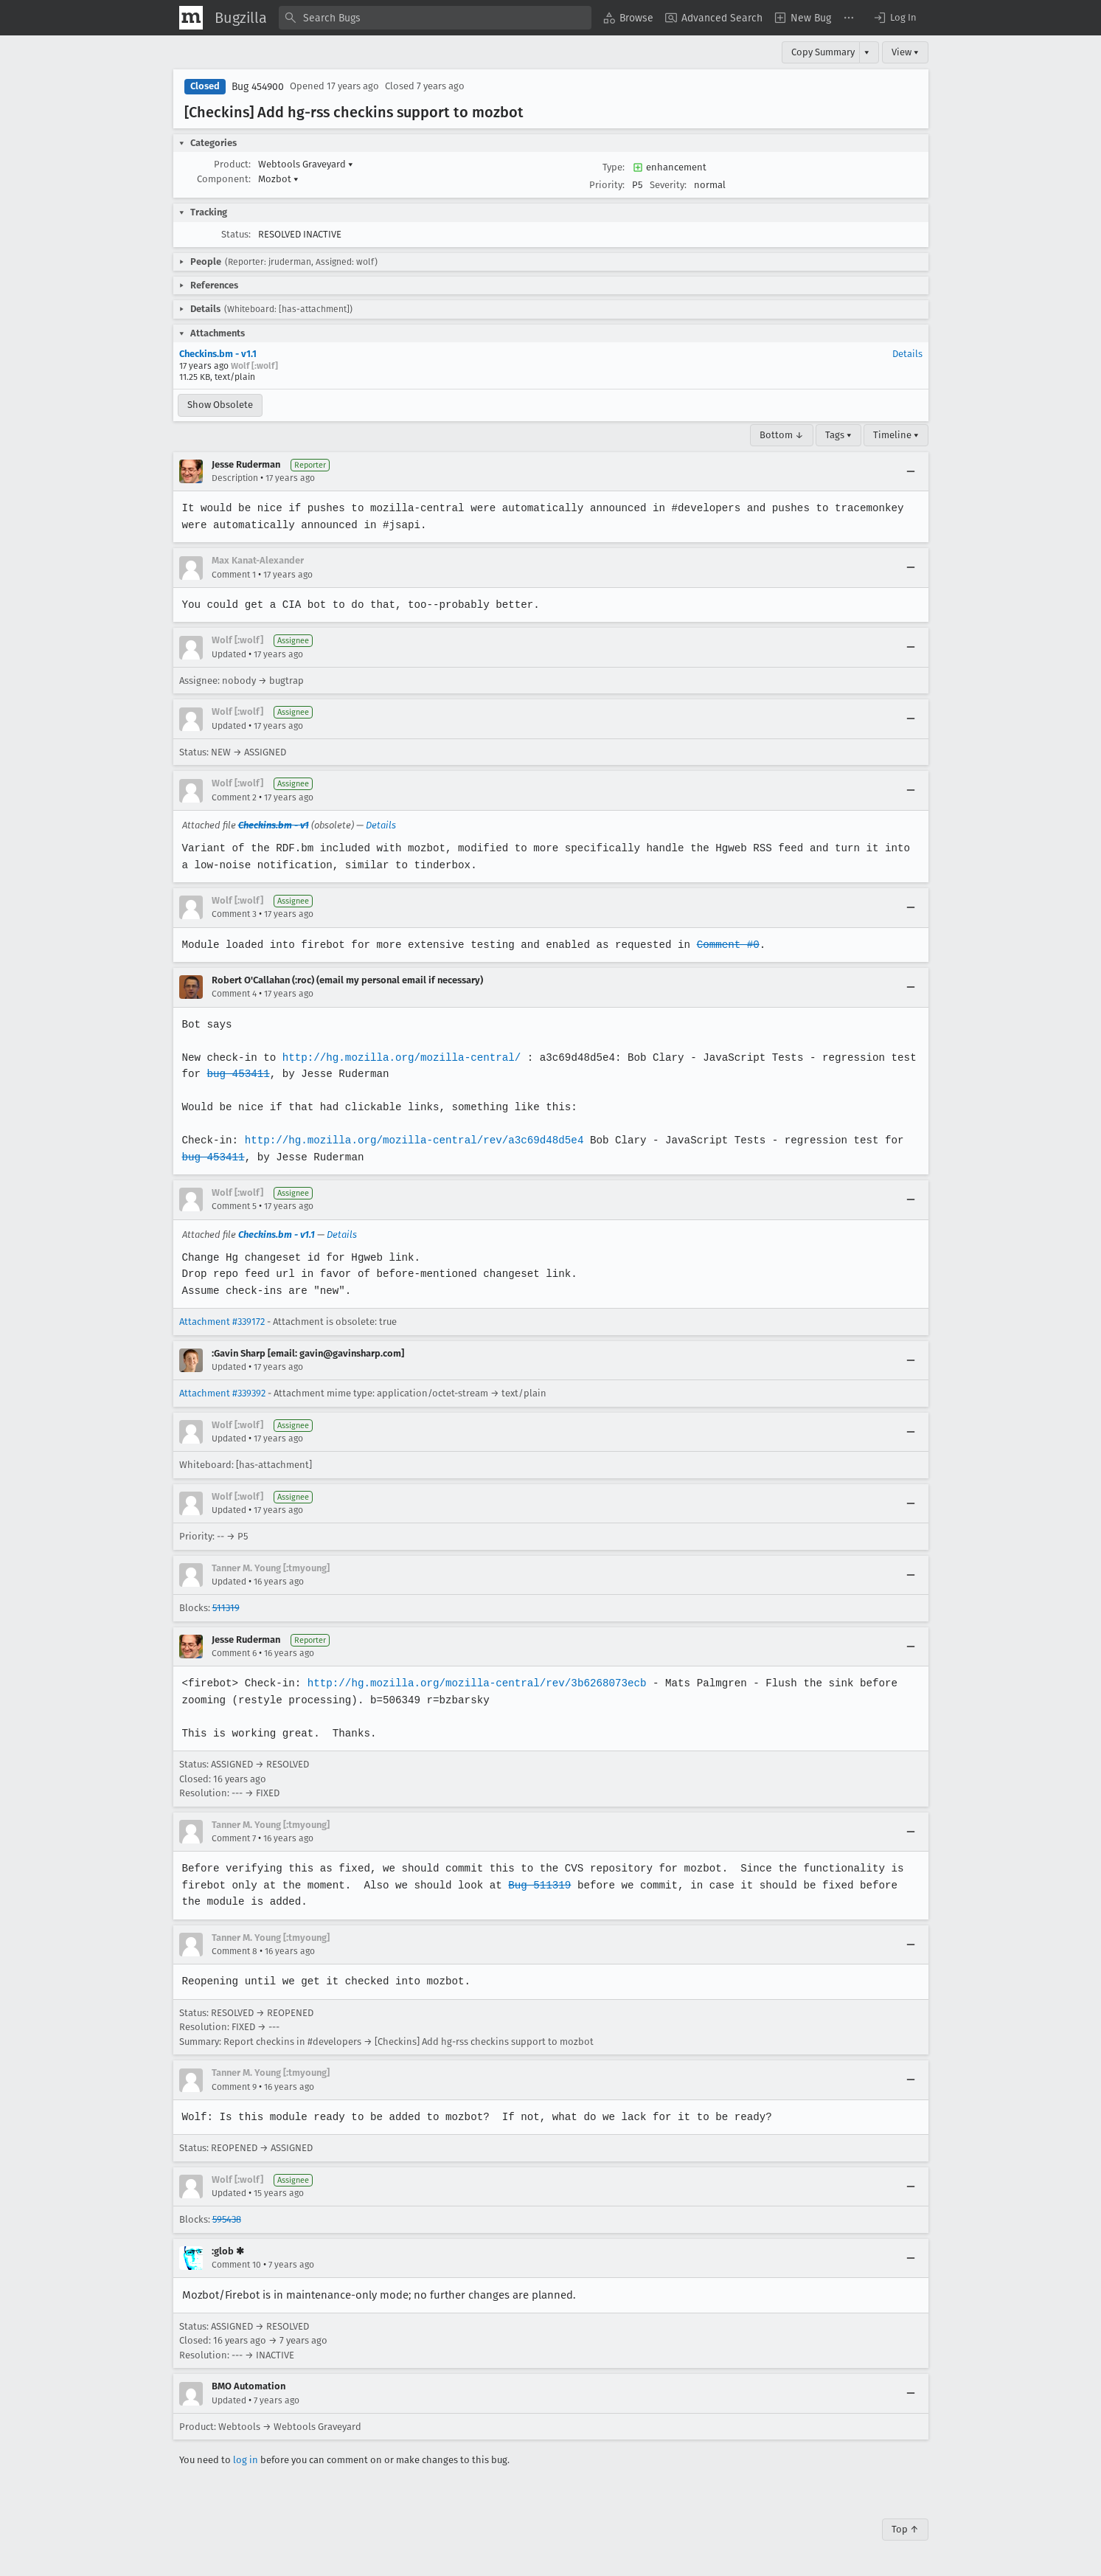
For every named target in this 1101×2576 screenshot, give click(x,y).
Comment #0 (720, 945)
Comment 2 (234, 797)
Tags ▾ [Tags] (838, 434)
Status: (236, 234)
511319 (226, 1607)
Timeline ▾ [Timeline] (896, 434)
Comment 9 (234, 2087)
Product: (232, 164)
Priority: (607, 184)
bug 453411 (237, 1074)
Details (907, 353)
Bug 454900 (258, 86)
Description (235, 478)
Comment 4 (234, 993)
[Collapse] (911, 471)
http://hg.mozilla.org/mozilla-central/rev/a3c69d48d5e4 (410, 1140)
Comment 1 (234, 574)
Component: (224, 178)
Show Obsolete (220, 404)
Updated (229, 654)
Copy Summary (823, 52)
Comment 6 (234, 1653)
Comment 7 (234, 1838)
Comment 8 (234, 1951)
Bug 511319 (535, 1885)
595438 (226, 2219)
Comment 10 (236, 2265)
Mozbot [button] (278, 178)
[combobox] (435, 18)
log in (245, 2459)
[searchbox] (435, 18)
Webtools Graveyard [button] (305, 164)
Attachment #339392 (222, 1393)
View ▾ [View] (905, 52)
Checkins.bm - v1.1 (218, 353)
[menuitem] (628, 18)
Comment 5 (234, 1206)
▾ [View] (866, 52)
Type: (613, 167)
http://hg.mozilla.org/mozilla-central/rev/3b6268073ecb (472, 1683)
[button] (894, 18)
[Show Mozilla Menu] (191, 18)
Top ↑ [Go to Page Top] (905, 2529)
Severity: (668, 184)
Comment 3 (234, 914)
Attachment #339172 (222, 1321)
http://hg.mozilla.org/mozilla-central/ (398, 1057)
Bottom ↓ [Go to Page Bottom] (782, 434)
